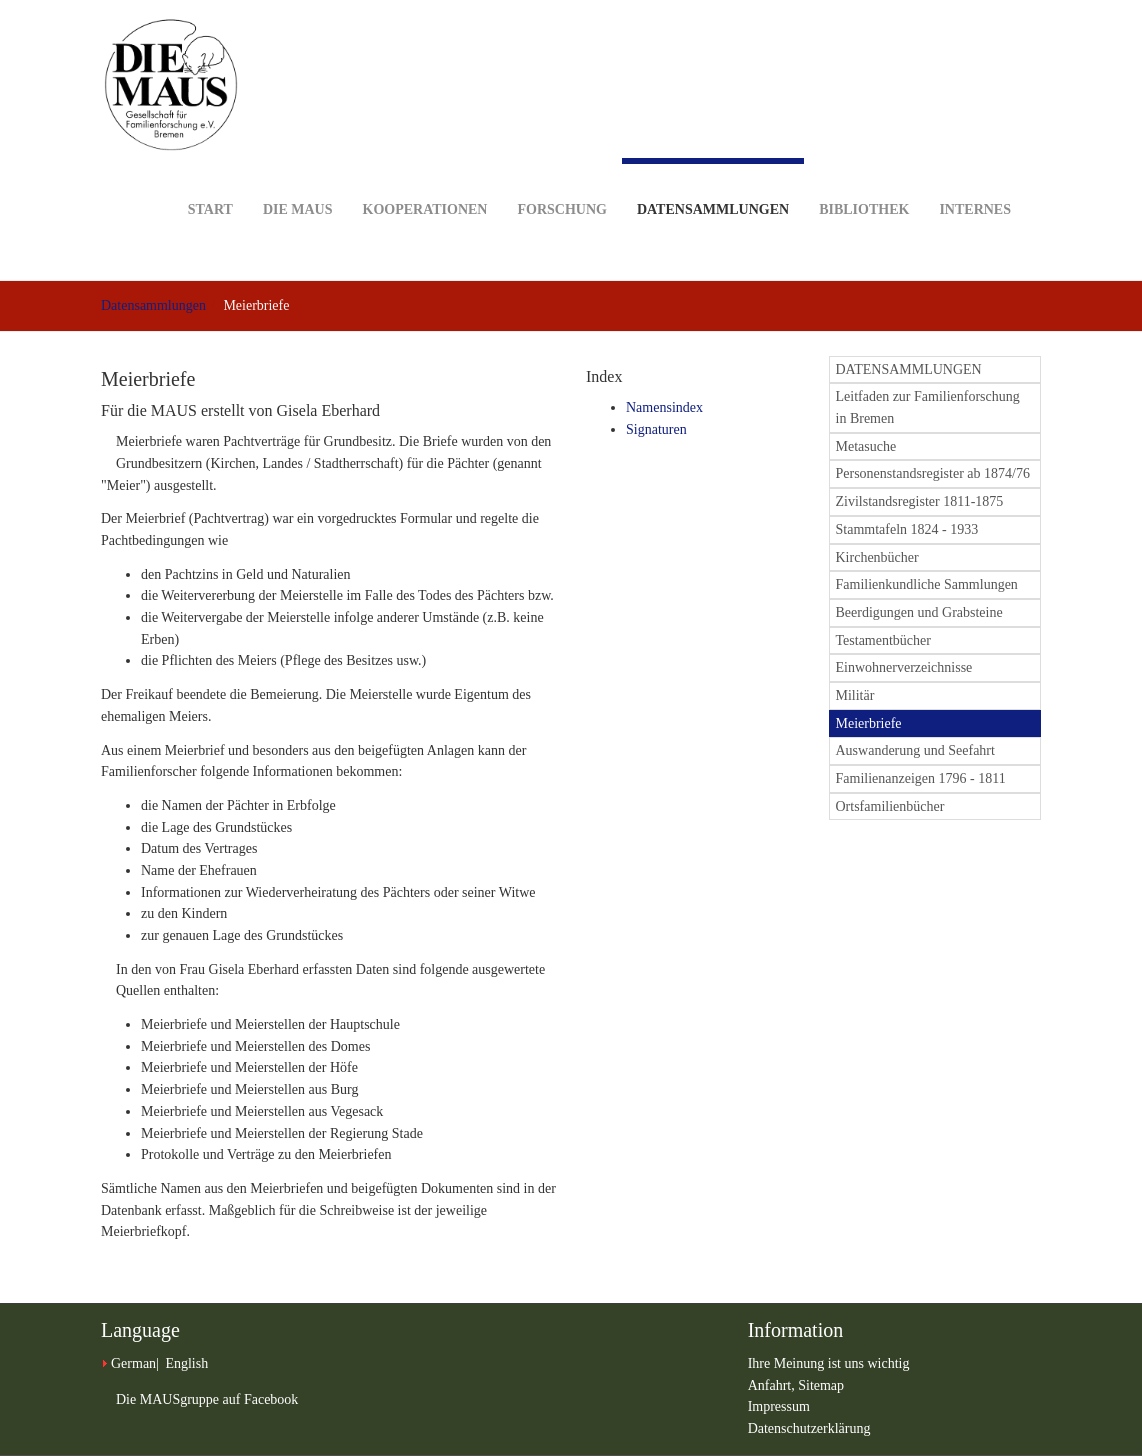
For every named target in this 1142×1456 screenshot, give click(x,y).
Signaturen (656, 429)
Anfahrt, (773, 1385)
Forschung (561, 178)
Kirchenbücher (877, 557)
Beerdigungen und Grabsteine (919, 612)
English (186, 1363)
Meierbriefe (869, 723)
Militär (855, 695)
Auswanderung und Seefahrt (915, 750)
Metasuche (866, 446)
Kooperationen (425, 178)
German (133, 1363)
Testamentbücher (883, 640)
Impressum (779, 1406)
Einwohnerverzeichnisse (904, 667)
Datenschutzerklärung (809, 1428)
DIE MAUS (298, 178)
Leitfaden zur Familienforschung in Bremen (928, 407)
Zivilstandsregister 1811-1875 (920, 501)
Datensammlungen (713, 187)
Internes (975, 178)
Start (210, 178)
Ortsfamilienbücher (890, 806)
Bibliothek (864, 178)
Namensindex (664, 407)
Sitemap (821, 1385)
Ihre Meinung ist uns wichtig (829, 1363)
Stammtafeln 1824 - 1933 (907, 529)
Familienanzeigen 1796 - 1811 (921, 778)
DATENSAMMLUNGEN (909, 369)
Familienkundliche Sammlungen (927, 584)
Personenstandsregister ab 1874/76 (933, 473)
